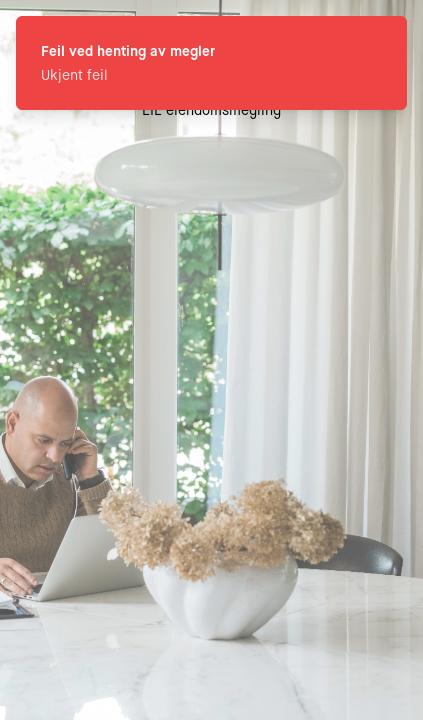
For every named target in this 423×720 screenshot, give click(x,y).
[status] (211, 63)
